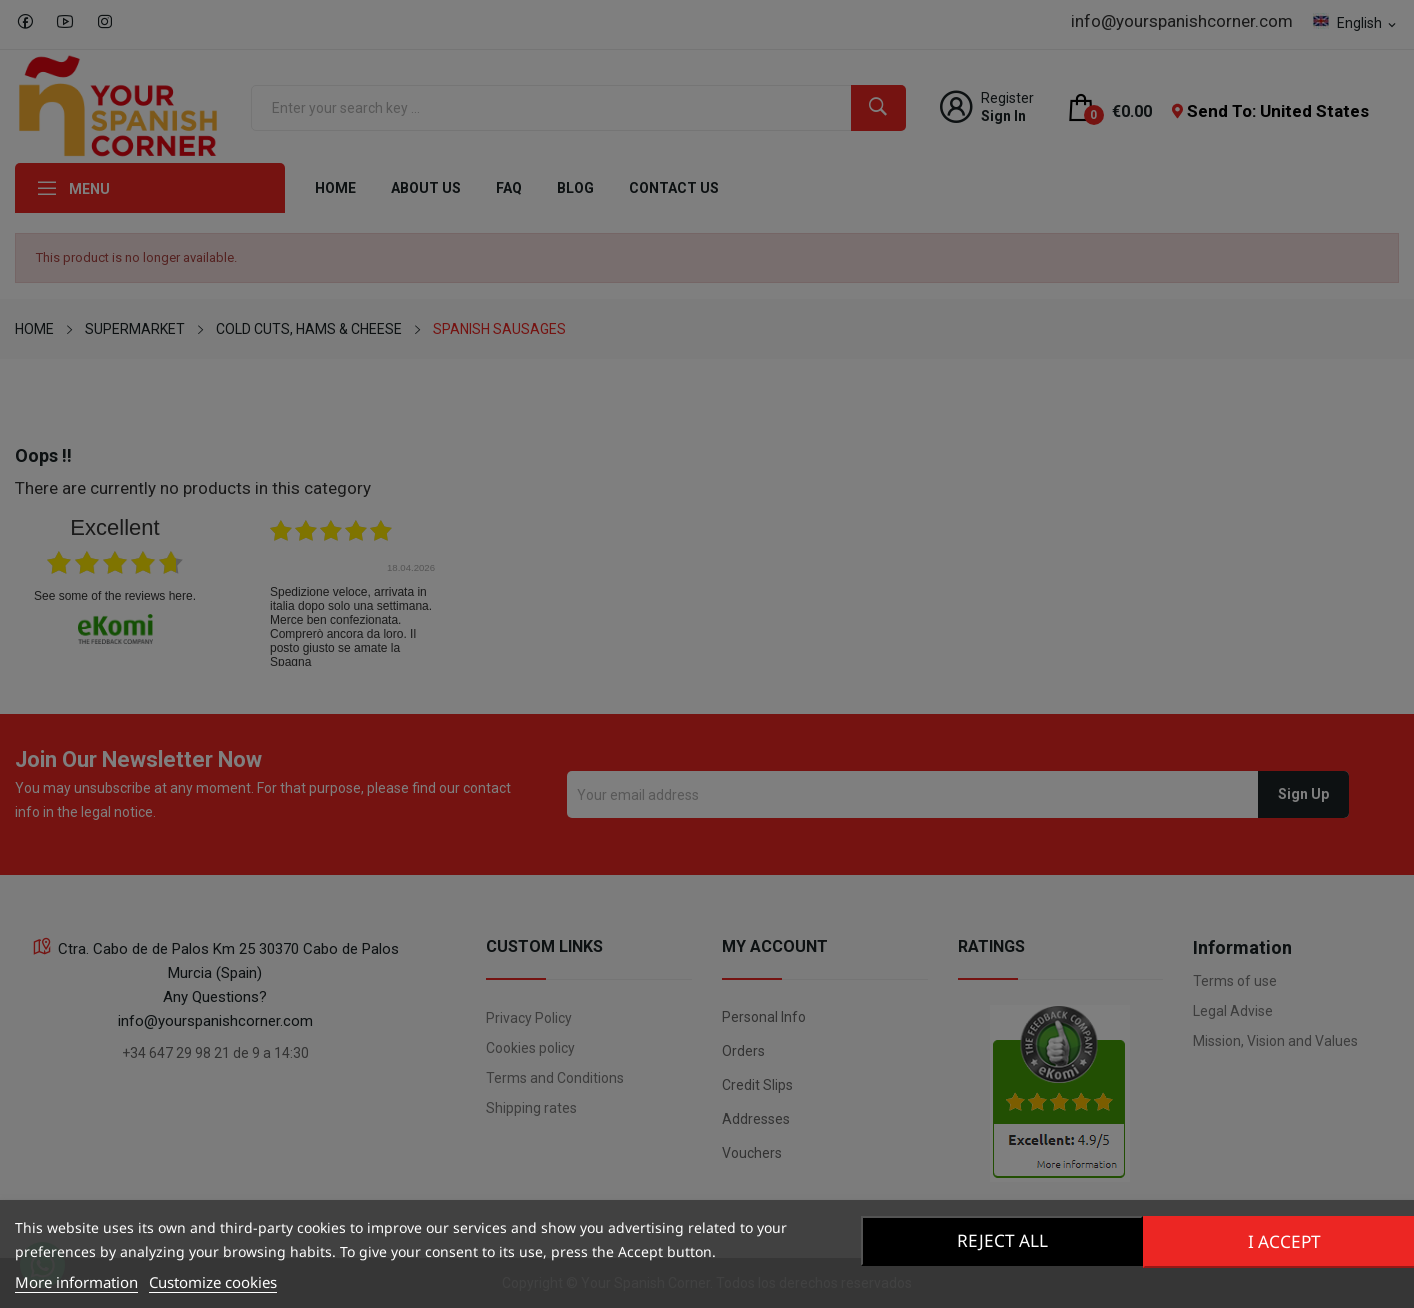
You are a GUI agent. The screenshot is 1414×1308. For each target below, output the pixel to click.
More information (76, 1282)
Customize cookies (213, 1282)
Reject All (999, 1241)
